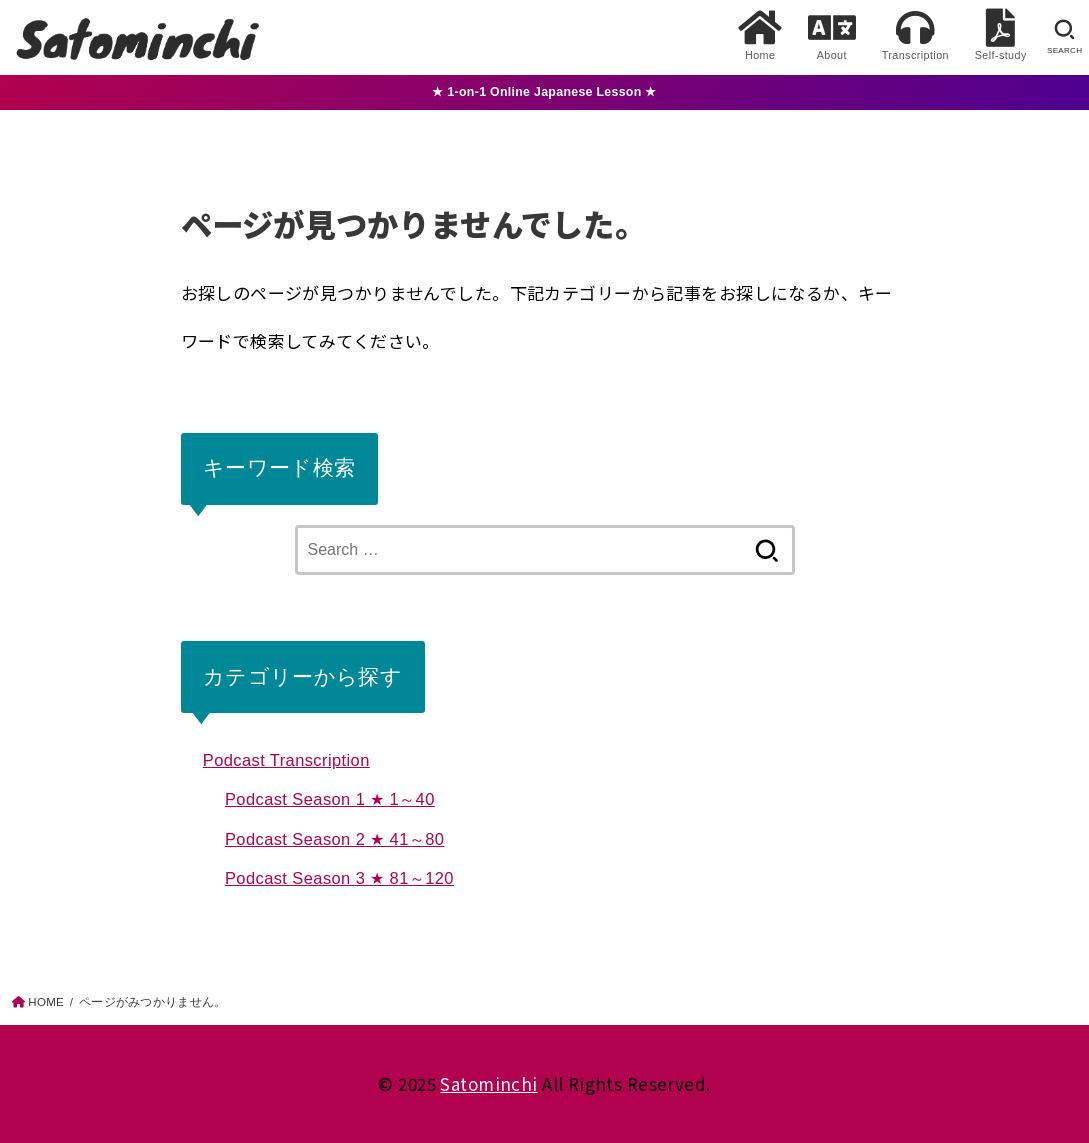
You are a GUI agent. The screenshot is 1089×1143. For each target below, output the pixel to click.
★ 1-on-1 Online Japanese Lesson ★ (544, 92)
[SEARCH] (1064, 37)
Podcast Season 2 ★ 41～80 (334, 839)
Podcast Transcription (286, 760)
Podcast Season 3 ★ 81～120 (339, 878)
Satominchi (488, 1083)
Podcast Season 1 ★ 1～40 (330, 799)
